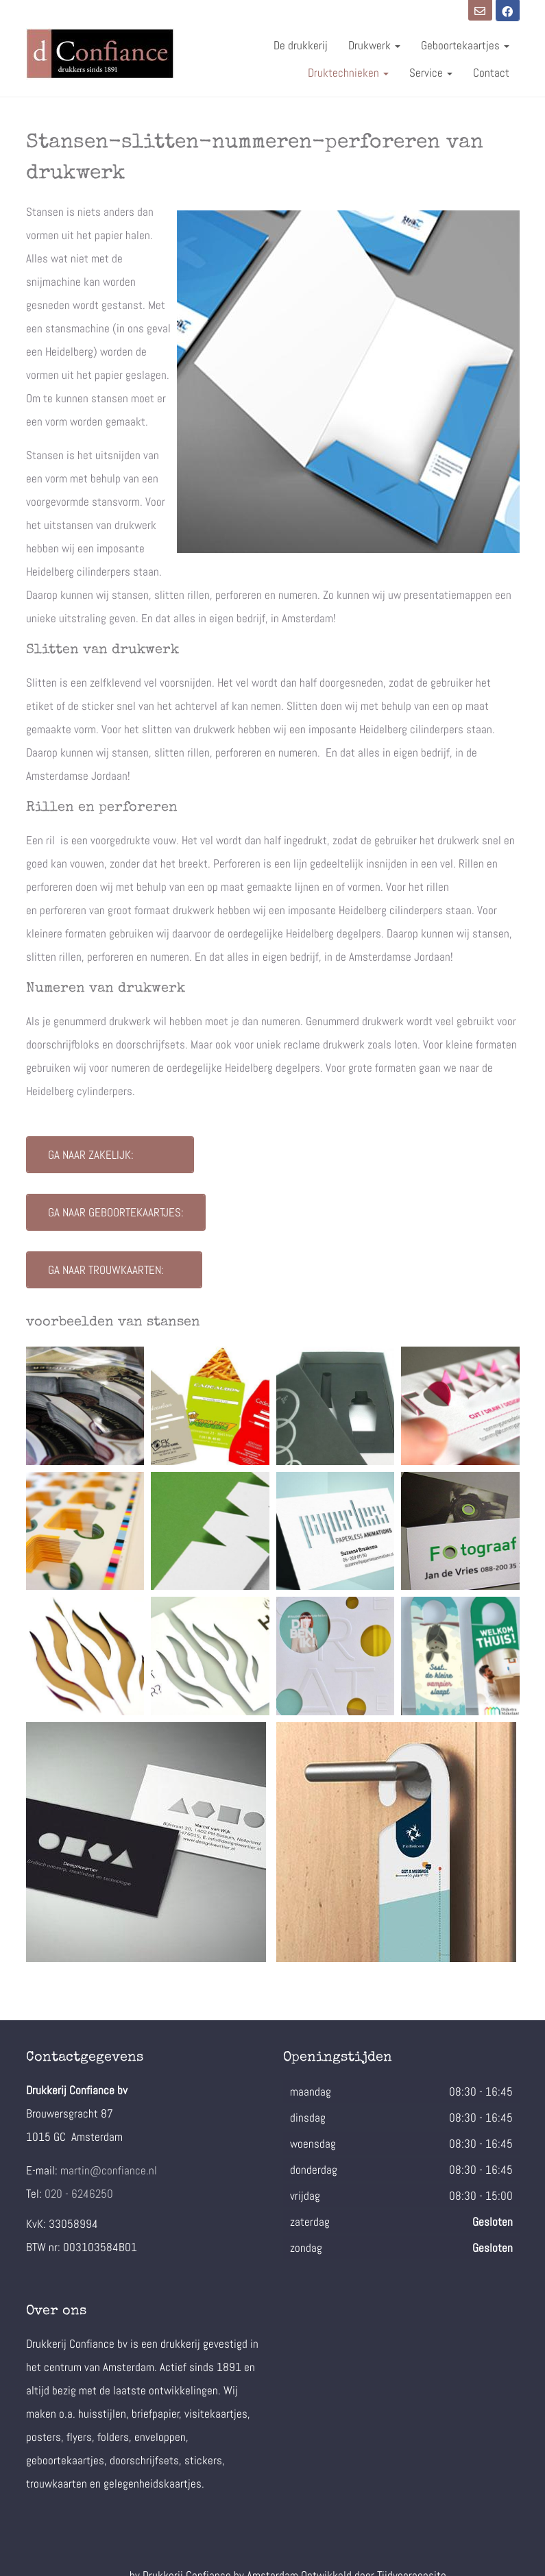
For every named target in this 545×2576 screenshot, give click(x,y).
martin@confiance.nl (108, 2170)
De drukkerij (301, 45)
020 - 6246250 (79, 2193)
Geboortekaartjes (465, 45)
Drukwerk (374, 45)
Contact (491, 72)
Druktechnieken (348, 72)
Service (430, 72)
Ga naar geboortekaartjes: (116, 1212)
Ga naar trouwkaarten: (114, 1269)
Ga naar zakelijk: (110, 1154)
